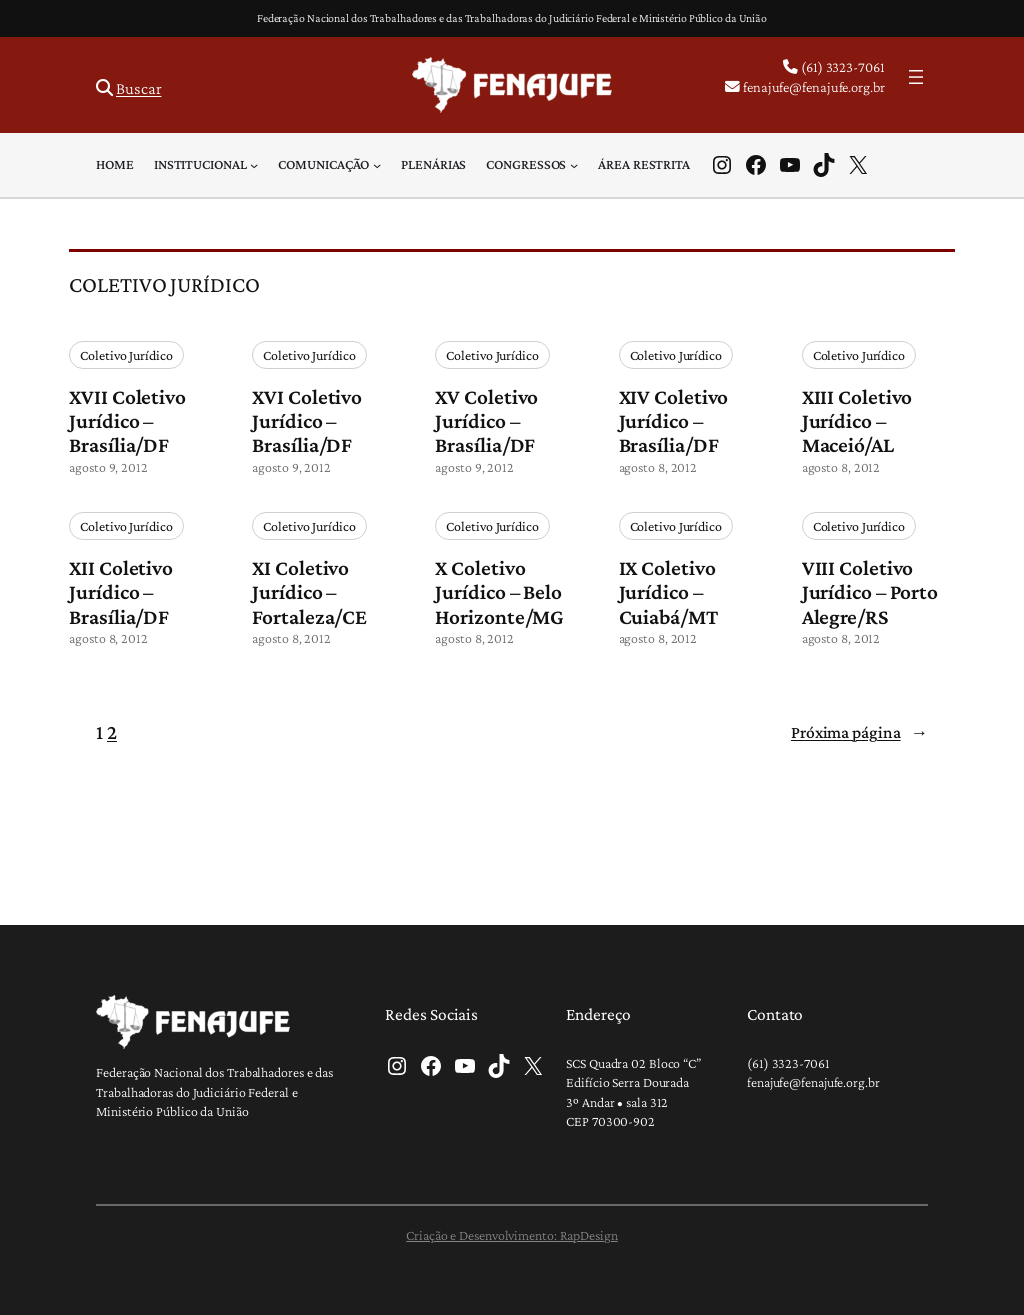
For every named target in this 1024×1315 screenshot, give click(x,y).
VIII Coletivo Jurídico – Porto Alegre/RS (870, 592)
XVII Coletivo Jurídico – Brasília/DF (127, 421)
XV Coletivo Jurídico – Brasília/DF (486, 421)
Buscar (138, 88)
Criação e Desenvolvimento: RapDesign (511, 1235)
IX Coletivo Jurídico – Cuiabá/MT (668, 592)
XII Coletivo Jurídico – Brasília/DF (121, 592)
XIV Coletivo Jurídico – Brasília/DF (674, 421)
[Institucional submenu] (254, 165)
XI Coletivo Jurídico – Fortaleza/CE (309, 592)
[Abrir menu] (916, 77)
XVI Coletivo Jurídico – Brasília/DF (307, 421)
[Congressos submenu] (574, 165)
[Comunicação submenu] (377, 165)
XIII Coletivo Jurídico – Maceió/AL (857, 421)
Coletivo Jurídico (126, 355)
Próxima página (859, 732)
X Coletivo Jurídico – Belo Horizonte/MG (499, 592)
